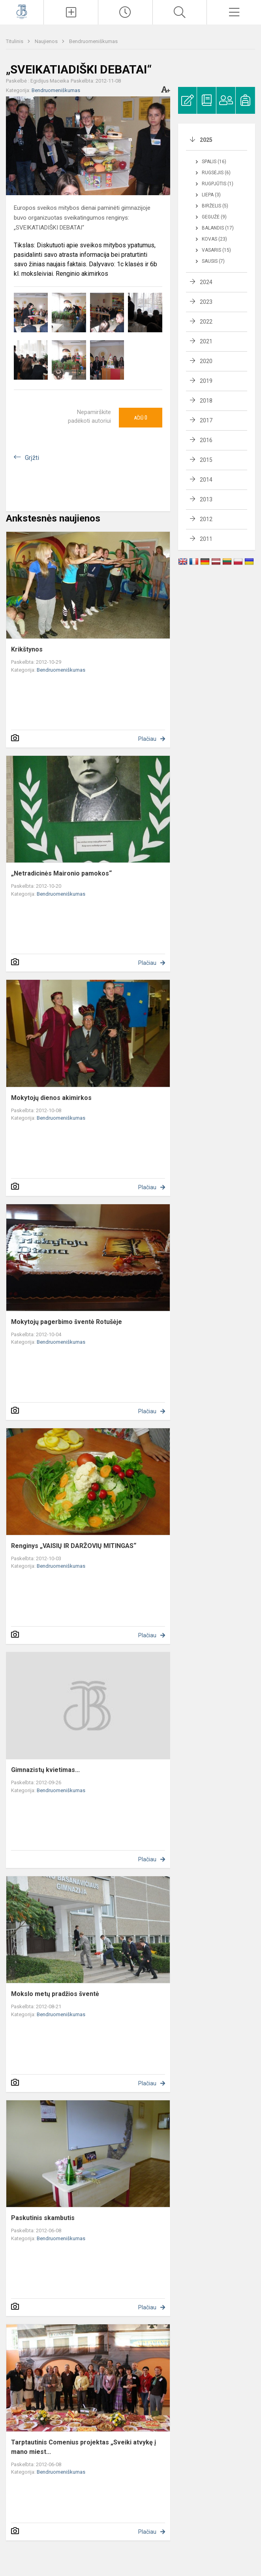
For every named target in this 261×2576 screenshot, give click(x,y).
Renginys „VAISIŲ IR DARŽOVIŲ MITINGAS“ (73, 1546)
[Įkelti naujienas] (71, 12)
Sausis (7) (213, 261)
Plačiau (147, 739)
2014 (206, 479)
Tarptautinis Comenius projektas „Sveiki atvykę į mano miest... (83, 2447)
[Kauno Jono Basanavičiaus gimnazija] (22, 11)
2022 (206, 321)
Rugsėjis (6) (216, 172)
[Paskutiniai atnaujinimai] (125, 12)
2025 (206, 140)
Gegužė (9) (214, 217)
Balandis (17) (218, 228)
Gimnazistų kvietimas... (45, 1770)
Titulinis (15, 41)
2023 (206, 302)
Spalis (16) (214, 161)
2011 (206, 539)
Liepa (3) (211, 195)
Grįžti (32, 457)
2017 (206, 420)
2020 (206, 361)
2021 (206, 341)
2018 (206, 400)
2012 (206, 519)
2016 (206, 440)
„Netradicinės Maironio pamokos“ (61, 873)
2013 (206, 499)
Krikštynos (27, 649)
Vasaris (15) (216, 250)
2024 (206, 282)
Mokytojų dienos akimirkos (51, 1098)
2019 (206, 381)
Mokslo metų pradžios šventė (55, 1994)
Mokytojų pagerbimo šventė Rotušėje (66, 1322)
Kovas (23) (214, 239)
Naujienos (47, 41)
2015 (206, 460)
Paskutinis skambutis (43, 2218)
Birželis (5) (215, 206)
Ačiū (140, 417)
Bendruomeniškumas (93, 41)
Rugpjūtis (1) (217, 183)
